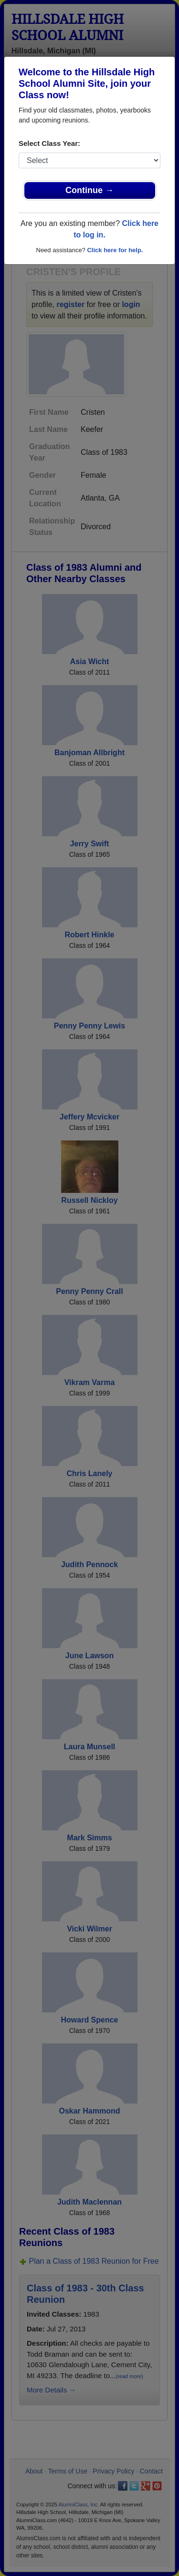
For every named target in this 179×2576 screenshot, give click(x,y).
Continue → (89, 190)
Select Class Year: (49, 143)
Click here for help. (115, 250)
